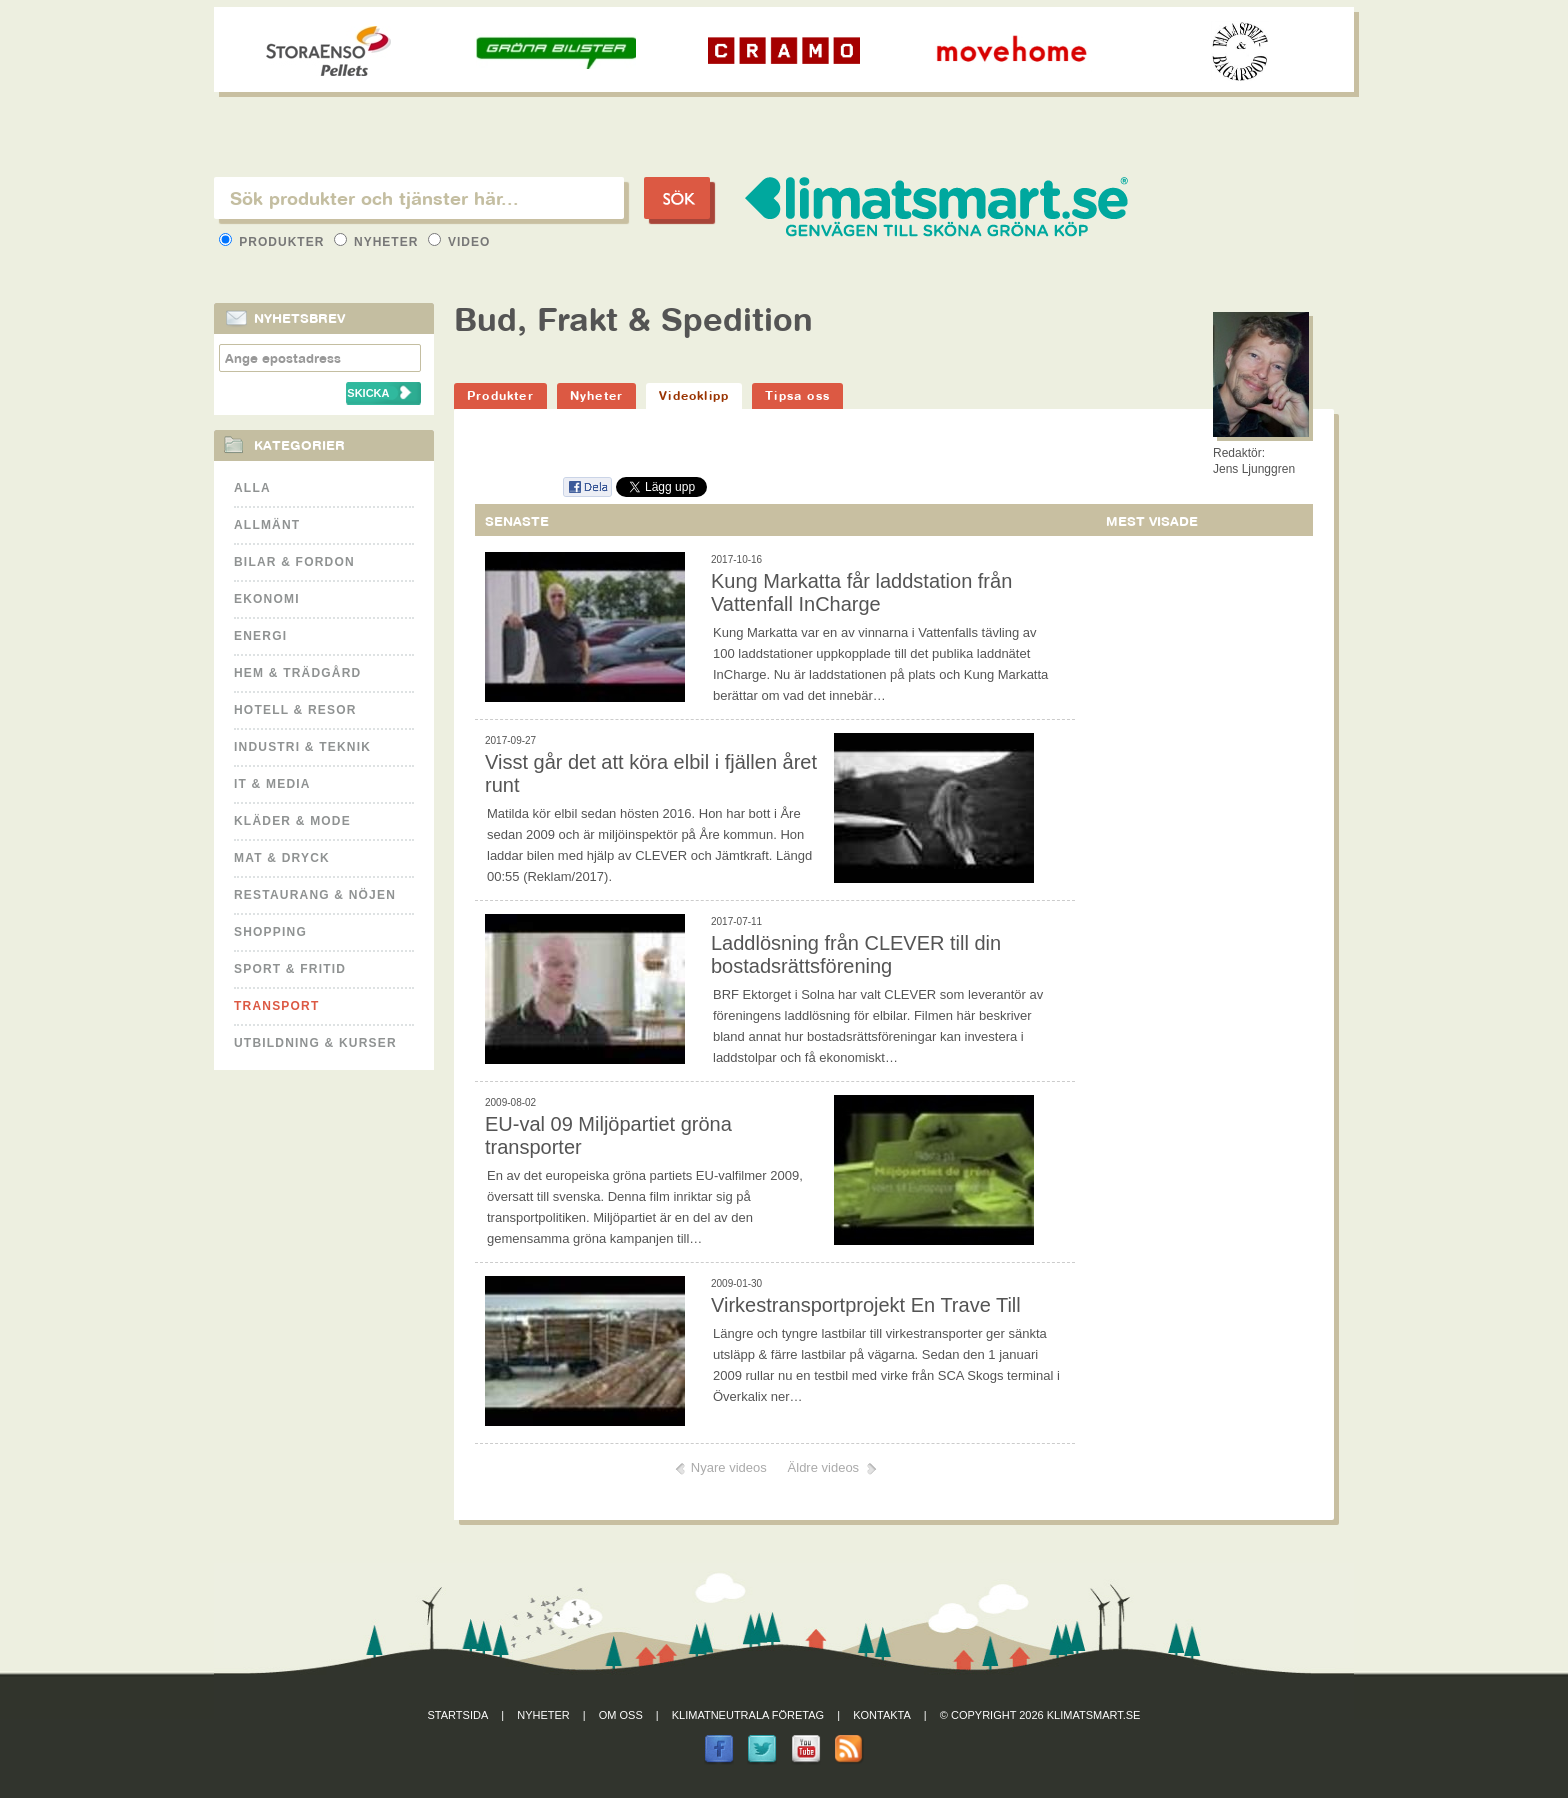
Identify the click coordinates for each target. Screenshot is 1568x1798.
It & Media (272, 784)
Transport (276, 1006)
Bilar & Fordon (294, 562)
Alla (252, 488)
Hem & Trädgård (297, 673)
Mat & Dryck (282, 858)
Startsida (458, 1715)
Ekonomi (267, 599)
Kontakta (882, 1715)
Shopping (270, 932)
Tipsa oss (797, 395)
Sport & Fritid (290, 969)
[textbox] (419, 198)
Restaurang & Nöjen (315, 895)
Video (459, 242)
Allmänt (267, 525)
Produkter (274, 242)
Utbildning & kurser (315, 1043)
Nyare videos (729, 1467)
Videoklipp (694, 395)
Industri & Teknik (302, 747)
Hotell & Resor (295, 710)
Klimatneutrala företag (748, 1715)
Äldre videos (824, 1467)
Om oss (621, 1715)
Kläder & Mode (292, 821)
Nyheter (378, 242)
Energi (260, 636)
